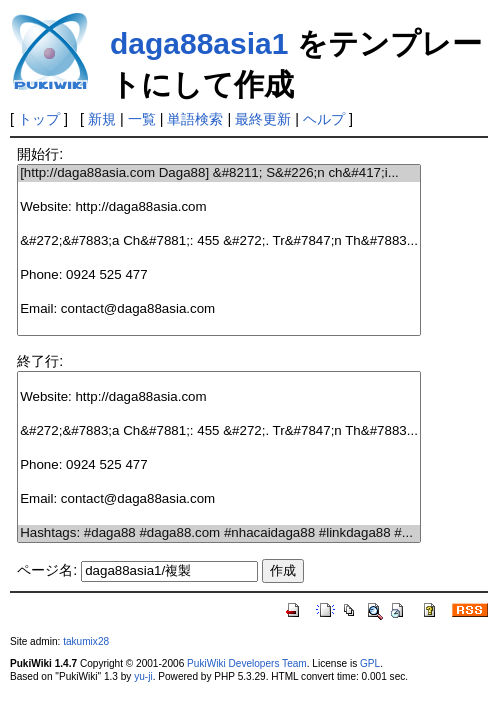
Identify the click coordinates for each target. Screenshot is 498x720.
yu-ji (143, 676)
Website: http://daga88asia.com (219, 207)
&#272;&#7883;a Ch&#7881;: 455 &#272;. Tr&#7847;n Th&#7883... (219, 241)
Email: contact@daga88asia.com (219, 309)
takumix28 (86, 641)
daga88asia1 (199, 43)
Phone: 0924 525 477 (219, 275)
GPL (370, 663)
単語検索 (195, 119)
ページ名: (47, 570)
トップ (39, 119)
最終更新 (263, 119)
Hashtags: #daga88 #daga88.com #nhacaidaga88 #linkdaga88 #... (219, 533)
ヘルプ (324, 119)
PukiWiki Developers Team (247, 663)
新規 (102, 119)
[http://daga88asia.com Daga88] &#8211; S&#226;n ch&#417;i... (219, 173)
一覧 (142, 119)
